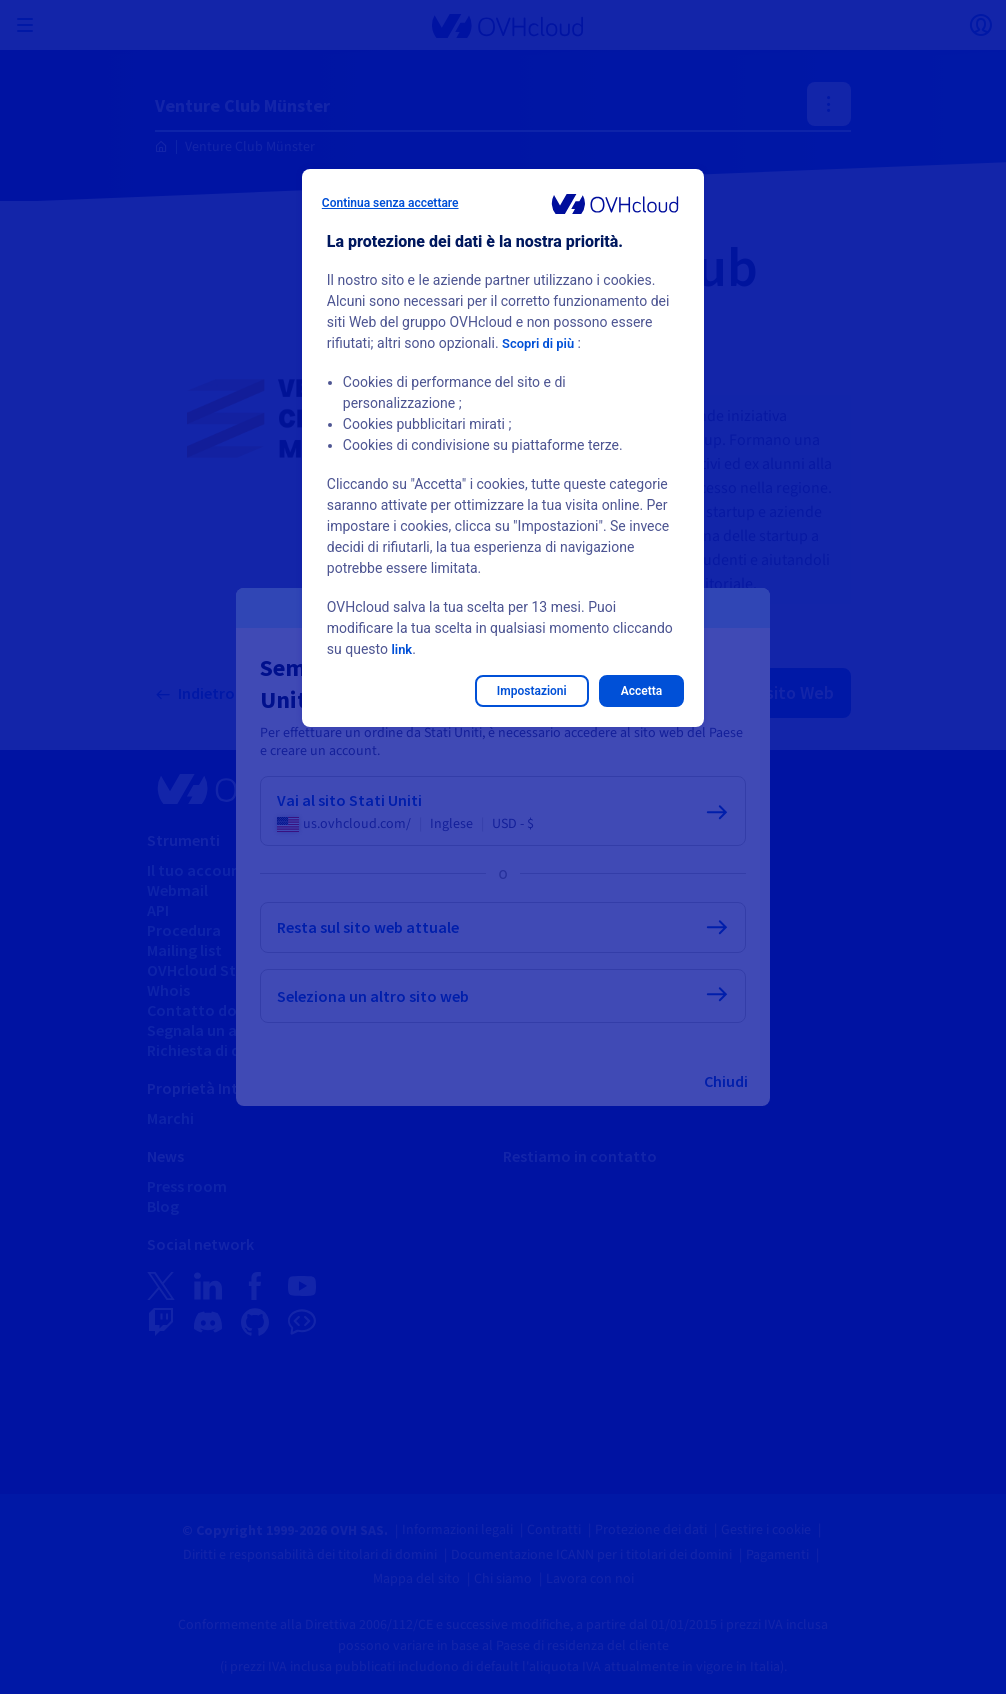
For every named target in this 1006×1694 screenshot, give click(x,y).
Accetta (642, 691)
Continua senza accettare (390, 203)
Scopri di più (541, 343)
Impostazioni (532, 691)
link (402, 649)
